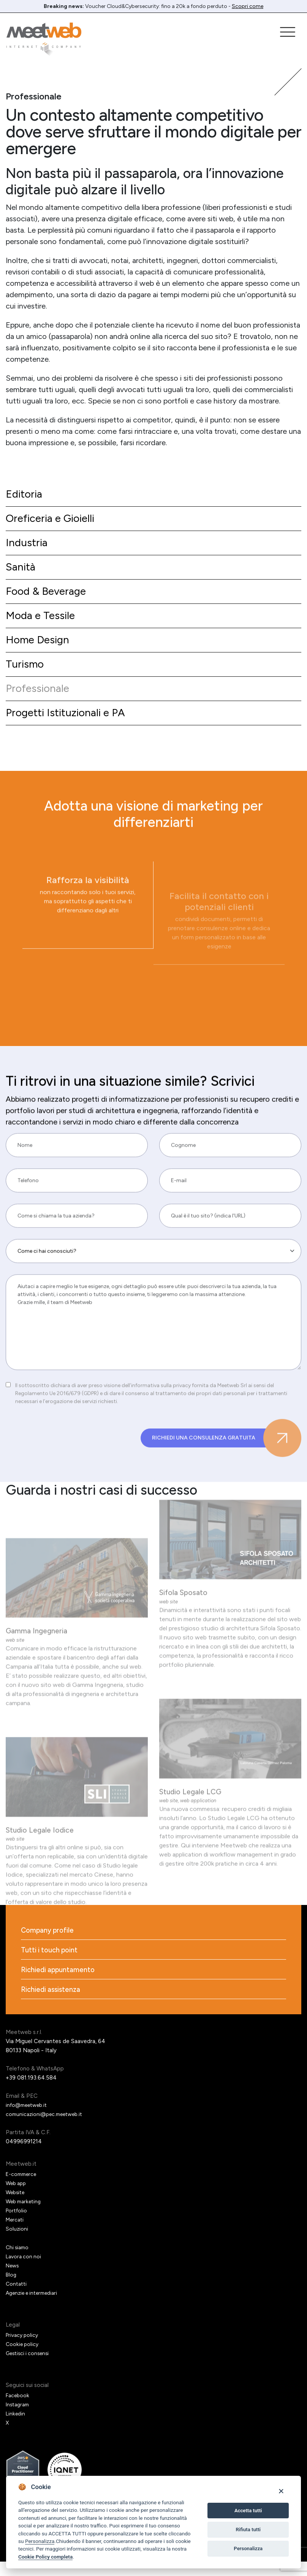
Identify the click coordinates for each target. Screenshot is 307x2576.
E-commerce (23, 2188)
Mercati (16, 2234)
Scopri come (247, 6)
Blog (11, 2289)
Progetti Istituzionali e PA (69, 724)
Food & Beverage (49, 596)
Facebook (18, 2410)
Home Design (40, 647)
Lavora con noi (24, 2271)
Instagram (19, 2419)
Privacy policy (23, 2349)
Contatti (17, 2298)
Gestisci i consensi (30, 2368)
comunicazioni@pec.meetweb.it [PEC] (48, 2128)
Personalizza (39, 2541)
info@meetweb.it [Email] (29, 2119)
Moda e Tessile (43, 622)
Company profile (49, 1942)
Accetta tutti (248, 2510)
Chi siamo (18, 2262)
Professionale (40, 698)
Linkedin (16, 2428)
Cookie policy (23, 2358)
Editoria (25, 495)
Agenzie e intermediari (35, 2307)
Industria (28, 546)
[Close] (281, 2491)
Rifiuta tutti (248, 2529)
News (13, 2280)
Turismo (26, 673)
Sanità (21, 571)
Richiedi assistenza (52, 2004)
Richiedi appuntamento (60, 1983)
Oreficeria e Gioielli (53, 520)
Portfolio (17, 2225)
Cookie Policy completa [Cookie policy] (45, 2557)
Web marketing (25, 2216)
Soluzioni (17, 2243)
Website (16, 2207)
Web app (17, 2198)
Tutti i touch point (51, 1963)
